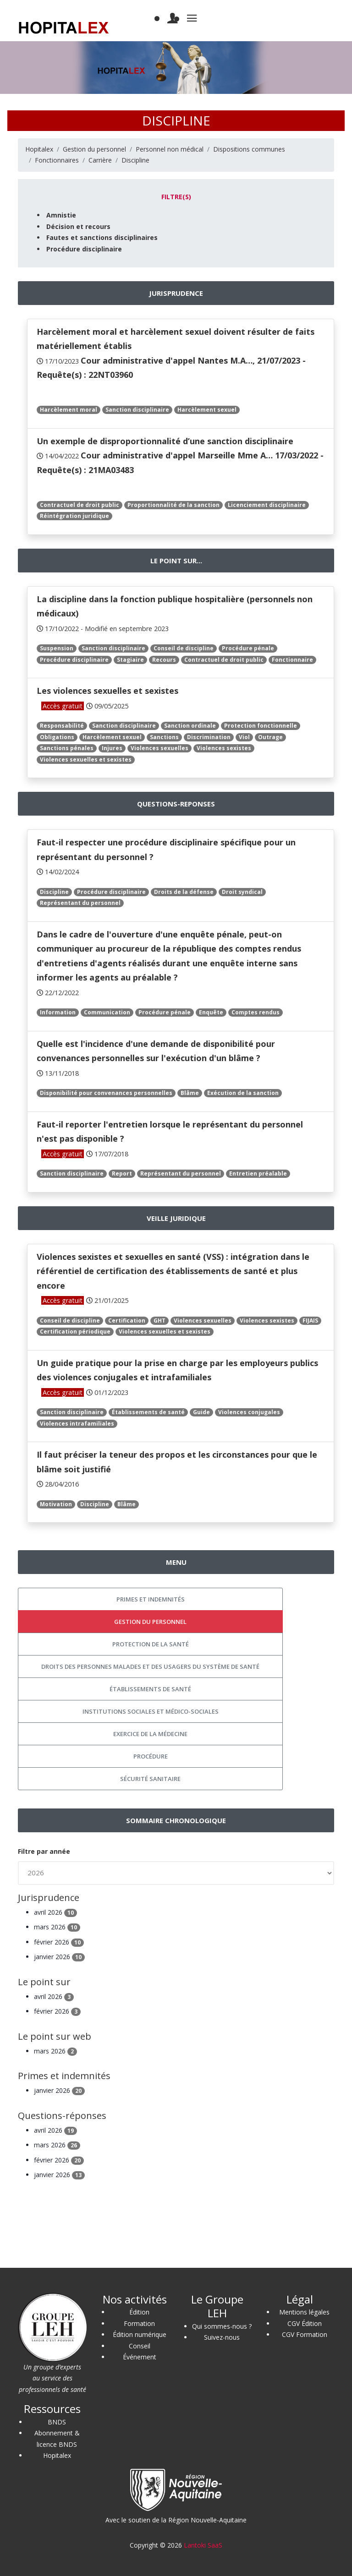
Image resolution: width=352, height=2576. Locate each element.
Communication (107, 1012)
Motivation (56, 1504)
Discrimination (209, 737)
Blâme (190, 1093)
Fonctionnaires (57, 160)
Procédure (150, 1756)
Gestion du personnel (94, 149)
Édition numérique (139, 2334)
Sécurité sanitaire (150, 1779)
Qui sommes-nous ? (222, 2326)
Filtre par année (44, 1851)
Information (58, 1012)
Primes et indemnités (150, 1599)
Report (122, 1173)
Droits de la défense (184, 892)
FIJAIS (310, 1320)
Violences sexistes (224, 748)
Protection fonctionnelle (260, 726)
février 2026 (59, 1942)
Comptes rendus (255, 1012)
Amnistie (61, 215)
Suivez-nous (222, 2337)
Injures (112, 748)
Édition (139, 2312)
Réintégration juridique (74, 516)
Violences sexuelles (159, 748)
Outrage (270, 737)
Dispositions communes (249, 149)
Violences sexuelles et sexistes (86, 759)
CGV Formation (304, 2334)
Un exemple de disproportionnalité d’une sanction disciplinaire (165, 441)
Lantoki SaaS (203, 2545)
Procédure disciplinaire (84, 249)
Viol (244, 737)
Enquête (211, 1012)
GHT (159, 1320)
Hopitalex (39, 149)
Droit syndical (242, 892)
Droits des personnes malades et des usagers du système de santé (150, 1666)
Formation (139, 2323)
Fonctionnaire (292, 660)
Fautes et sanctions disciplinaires (102, 237)
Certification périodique (75, 1331)
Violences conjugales (249, 1412)
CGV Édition (304, 2323)
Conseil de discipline (184, 648)
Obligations (57, 737)
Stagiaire (130, 660)
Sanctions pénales (67, 748)
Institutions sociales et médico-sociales (150, 1711)
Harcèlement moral (68, 410)
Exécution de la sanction (243, 1093)
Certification (126, 1320)
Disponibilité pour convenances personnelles (106, 1093)
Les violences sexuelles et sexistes (107, 690)
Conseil (139, 2346)
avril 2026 (55, 1912)
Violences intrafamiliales (77, 1423)
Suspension (56, 648)
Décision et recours (78, 226)
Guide (201, 1412)
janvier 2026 (59, 1956)
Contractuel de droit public (79, 505)
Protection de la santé (150, 1644)
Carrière (100, 160)
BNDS (57, 2422)
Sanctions (164, 737)
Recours (164, 660)
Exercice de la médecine (150, 1734)
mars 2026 (57, 1926)
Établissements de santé (148, 1412)
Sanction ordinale (190, 726)
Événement (139, 2357)
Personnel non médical (170, 149)
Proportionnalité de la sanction (173, 505)
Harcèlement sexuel (206, 410)
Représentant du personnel (80, 903)
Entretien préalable (258, 1173)
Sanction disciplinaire (137, 410)
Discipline (135, 160)
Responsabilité (62, 726)
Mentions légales (304, 2312)
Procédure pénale (248, 648)
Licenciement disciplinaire (267, 505)
